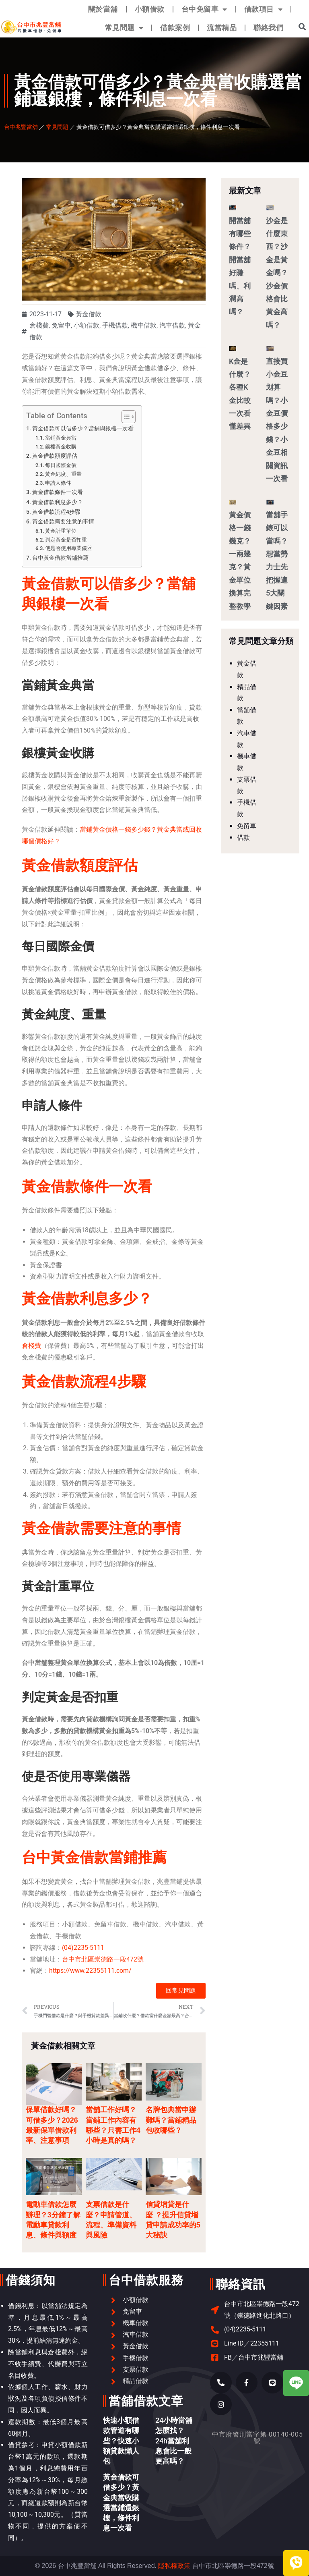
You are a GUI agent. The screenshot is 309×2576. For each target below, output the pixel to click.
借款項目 (263, 9)
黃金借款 (88, 314)
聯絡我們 (268, 27)
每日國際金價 (60, 465)
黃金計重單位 (60, 531)
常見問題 (124, 27)
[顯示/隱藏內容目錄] (124, 416)
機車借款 (144, 325)
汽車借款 (172, 325)
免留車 (61, 325)
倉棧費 (39, 325)
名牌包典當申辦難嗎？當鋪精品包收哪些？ (171, 2120)
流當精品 (222, 27)
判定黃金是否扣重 (66, 540)
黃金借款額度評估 (54, 456)
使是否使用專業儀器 (68, 548)
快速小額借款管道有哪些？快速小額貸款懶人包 (121, 2440)
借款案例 (175, 27)
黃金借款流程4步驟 (56, 512)
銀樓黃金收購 (60, 447)
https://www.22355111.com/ (90, 1970)
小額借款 (150, 9)
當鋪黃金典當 (60, 438)
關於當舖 (103, 9)
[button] (302, 26)
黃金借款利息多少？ (57, 502)
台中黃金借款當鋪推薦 (60, 557)
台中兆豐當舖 (21, 127)
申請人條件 (58, 483)
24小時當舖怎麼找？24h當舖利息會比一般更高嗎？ (173, 2440)
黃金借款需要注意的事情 (63, 521)
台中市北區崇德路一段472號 (103, 1959)
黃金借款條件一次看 (57, 492)
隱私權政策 (174, 2565)
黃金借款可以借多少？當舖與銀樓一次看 (83, 428)
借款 (243, 837)
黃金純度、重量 (63, 474)
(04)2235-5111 (83, 1947)
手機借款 (115, 325)
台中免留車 (204, 9)
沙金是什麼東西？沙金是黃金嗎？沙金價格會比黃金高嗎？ (277, 272)
